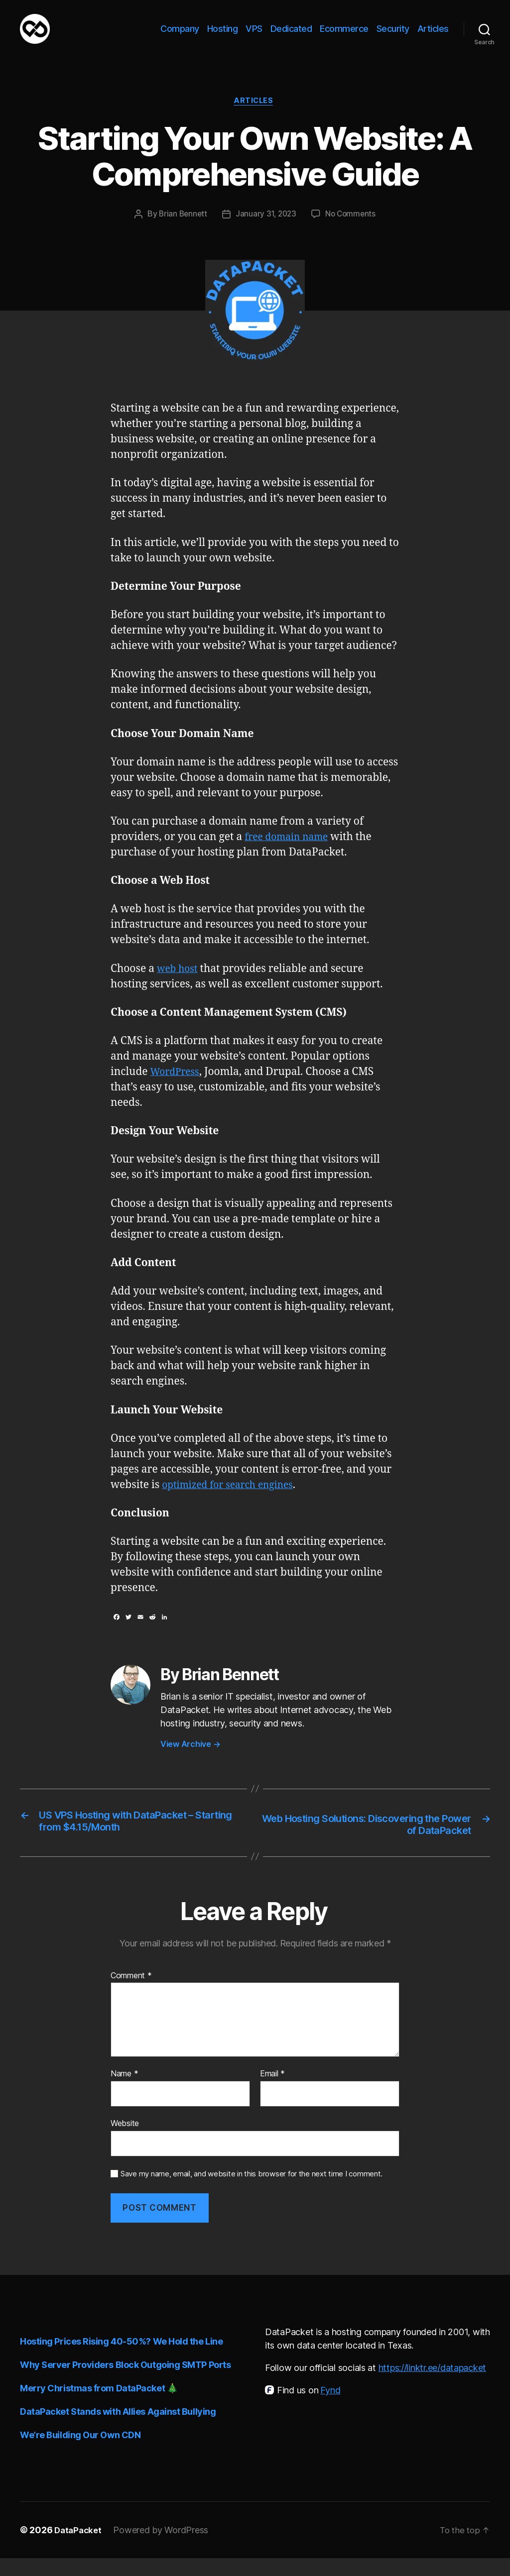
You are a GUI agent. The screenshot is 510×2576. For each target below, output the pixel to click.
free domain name (290, 853)
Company (179, 36)
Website (125, 2141)
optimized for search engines (233, 1501)
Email (272, 2092)
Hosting (222, 36)
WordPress (177, 1088)
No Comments (352, 231)
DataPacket (79, 2548)
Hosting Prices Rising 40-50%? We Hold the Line (121, 2359)
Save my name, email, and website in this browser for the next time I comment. (251, 2191)
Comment (131, 1993)
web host (179, 985)
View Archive (190, 1760)
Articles (433, 36)
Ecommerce (344, 36)
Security (393, 36)
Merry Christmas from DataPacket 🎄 (98, 2406)
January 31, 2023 (265, 231)
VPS (254, 36)
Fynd (330, 2408)
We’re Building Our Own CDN (80, 2453)
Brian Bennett (181, 231)
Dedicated (291, 36)
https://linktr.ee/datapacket (432, 2385)
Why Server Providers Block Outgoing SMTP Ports (125, 2382)
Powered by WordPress (163, 2548)
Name (124, 2092)
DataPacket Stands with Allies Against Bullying (118, 2429)
